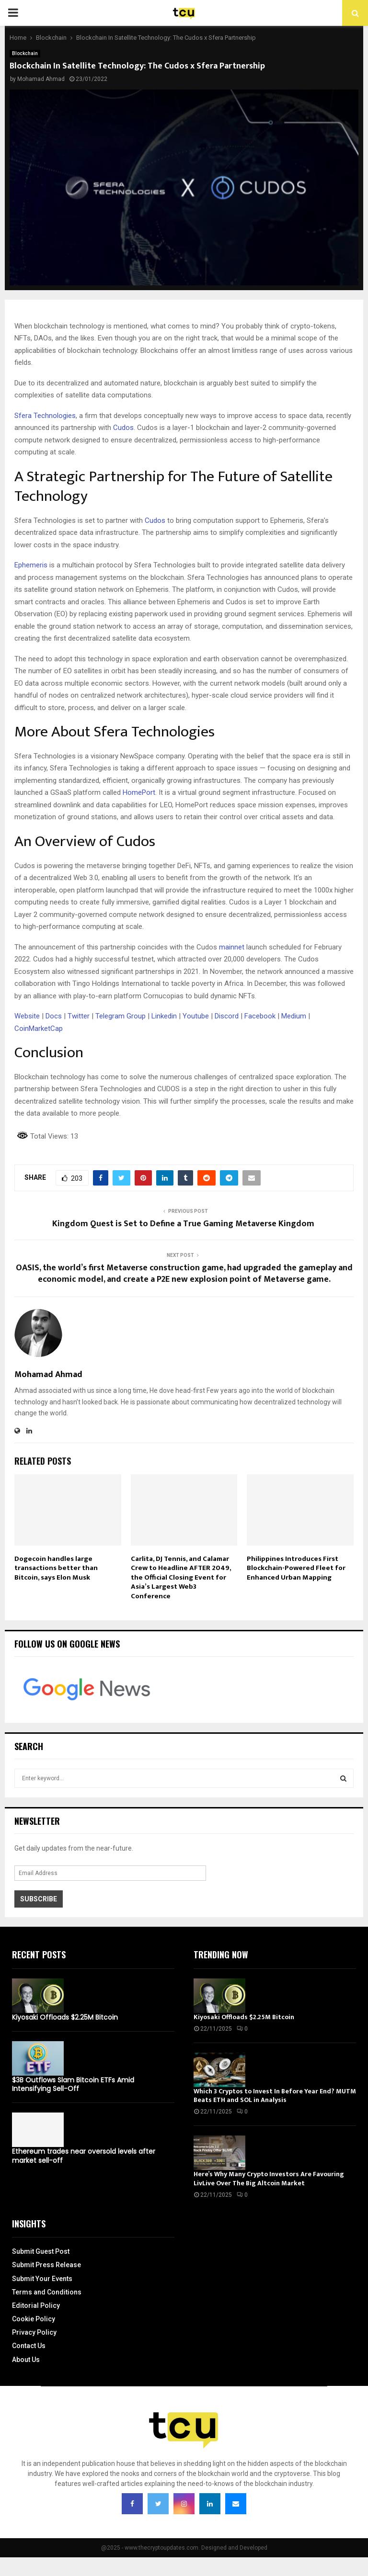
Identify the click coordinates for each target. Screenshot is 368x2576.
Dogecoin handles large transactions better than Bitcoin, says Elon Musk (56, 1568)
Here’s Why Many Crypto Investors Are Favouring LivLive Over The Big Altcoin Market (269, 2178)
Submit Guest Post (40, 2251)
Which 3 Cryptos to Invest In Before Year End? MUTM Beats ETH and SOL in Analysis (275, 2095)
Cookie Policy (33, 2319)
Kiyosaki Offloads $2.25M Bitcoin (65, 2017)
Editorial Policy (36, 2305)
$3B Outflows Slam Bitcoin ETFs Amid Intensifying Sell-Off (73, 2084)
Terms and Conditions (46, 2292)
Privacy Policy (34, 2332)
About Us (26, 2359)
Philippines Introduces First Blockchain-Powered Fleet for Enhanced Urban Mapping (296, 1568)
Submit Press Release (46, 2265)
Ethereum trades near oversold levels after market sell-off (83, 2156)
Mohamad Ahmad (41, 79)
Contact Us (29, 2346)
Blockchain (25, 53)
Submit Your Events (42, 2278)
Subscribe (38, 1899)
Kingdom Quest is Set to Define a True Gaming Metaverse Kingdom (184, 1224)
